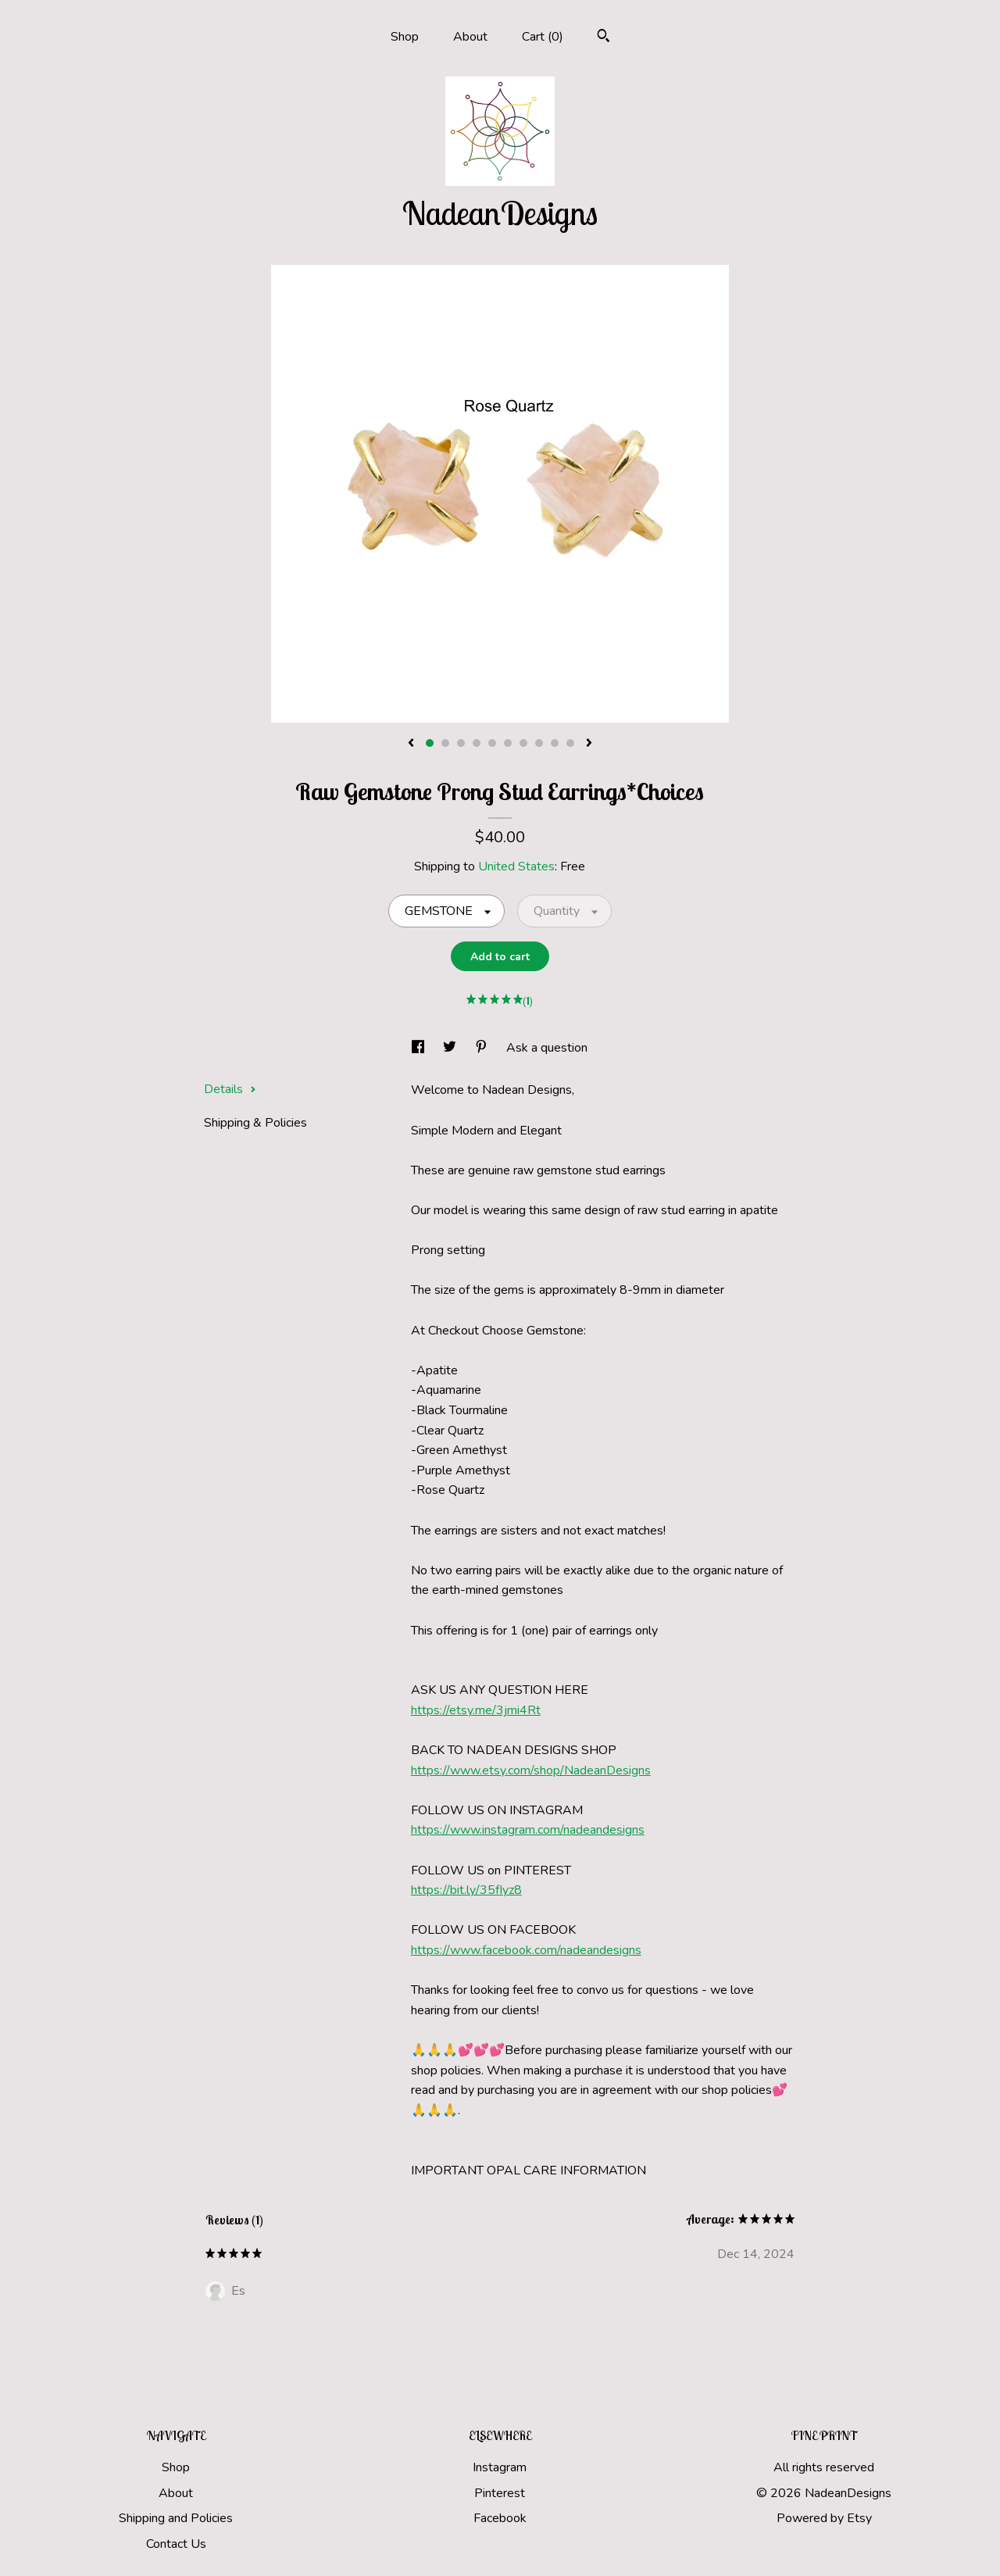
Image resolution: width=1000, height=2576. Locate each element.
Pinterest (499, 2493)
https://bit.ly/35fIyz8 (466, 1890)
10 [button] (570, 743)
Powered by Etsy (824, 2518)
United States (516, 866)
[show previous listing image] (411, 743)
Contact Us (176, 2544)
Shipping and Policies (176, 2518)
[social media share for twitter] (451, 1047)
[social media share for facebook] (419, 1047)
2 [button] (445, 743)
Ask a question (547, 1047)
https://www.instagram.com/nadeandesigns (528, 1829)
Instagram (500, 2467)
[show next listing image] (589, 743)
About (470, 36)
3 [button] (461, 743)
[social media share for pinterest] (483, 1047)
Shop (405, 36)
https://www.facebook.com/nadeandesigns (526, 1950)
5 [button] (492, 743)
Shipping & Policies (255, 1122)
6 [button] (508, 743)
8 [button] (539, 743)
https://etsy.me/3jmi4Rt (476, 1710)
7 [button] (523, 743)
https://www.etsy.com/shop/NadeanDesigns (531, 1770)
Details (230, 1089)
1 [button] (430, 743)
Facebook (500, 2518)
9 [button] (555, 743)
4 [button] (476, 743)
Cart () (542, 36)
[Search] (603, 38)
